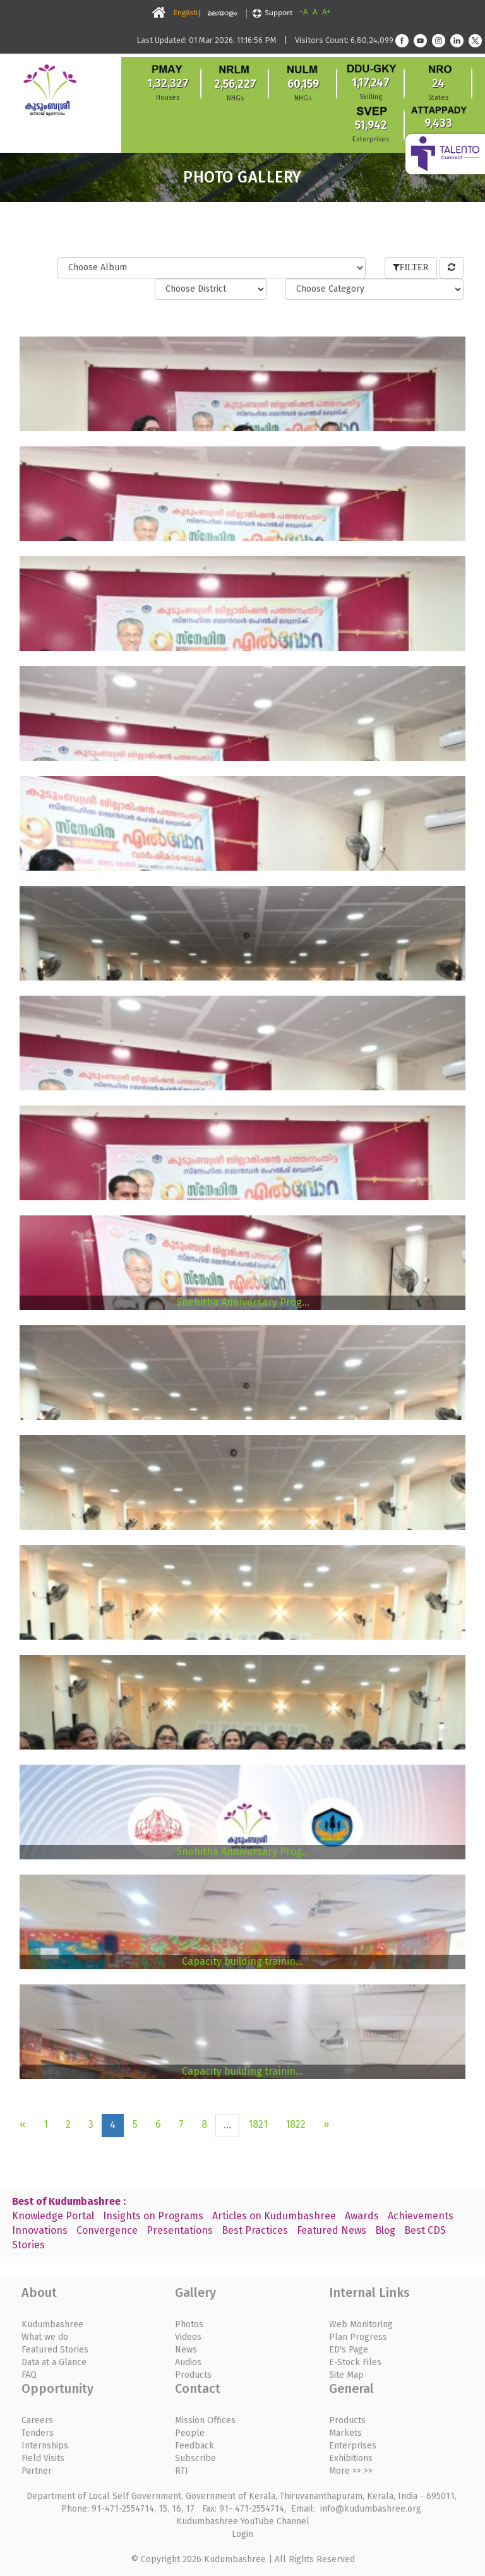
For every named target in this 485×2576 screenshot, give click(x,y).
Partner (36, 2471)
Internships (44, 2445)
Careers (37, 2420)
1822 (295, 2124)
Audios (188, 2362)
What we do (44, 2337)
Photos (189, 2324)
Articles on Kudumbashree (274, 2216)
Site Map (346, 2375)
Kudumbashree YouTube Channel (242, 2521)
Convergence (107, 2230)
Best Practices (255, 2230)
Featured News (331, 2230)
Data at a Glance (54, 2362)
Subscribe (195, 2458)
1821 (258, 2124)
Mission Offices (205, 2420)
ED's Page (348, 2349)
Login (242, 2534)
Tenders (37, 2433)
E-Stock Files (355, 2362)
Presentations (180, 2230)
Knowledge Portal (53, 2216)
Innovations (40, 2230)
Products (193, 2375)
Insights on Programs (153, 2216)
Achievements (420, 2216)
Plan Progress (358, 2337)
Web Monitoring (361, 2324)
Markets (345, 2433)
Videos (188, 2337)
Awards (362, 2216)
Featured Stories (54, 2349)
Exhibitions (351, 2458)
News (186, 2349)
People (190, 2433)
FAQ (29, 2375)
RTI (181, 2471)
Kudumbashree (52, 2324)
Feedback (194, 2445)
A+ (326, 11)
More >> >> (351, 2471)
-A (303, 11)
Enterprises (352, 2445)
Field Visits (42, 2458)
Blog (385, 2230)
